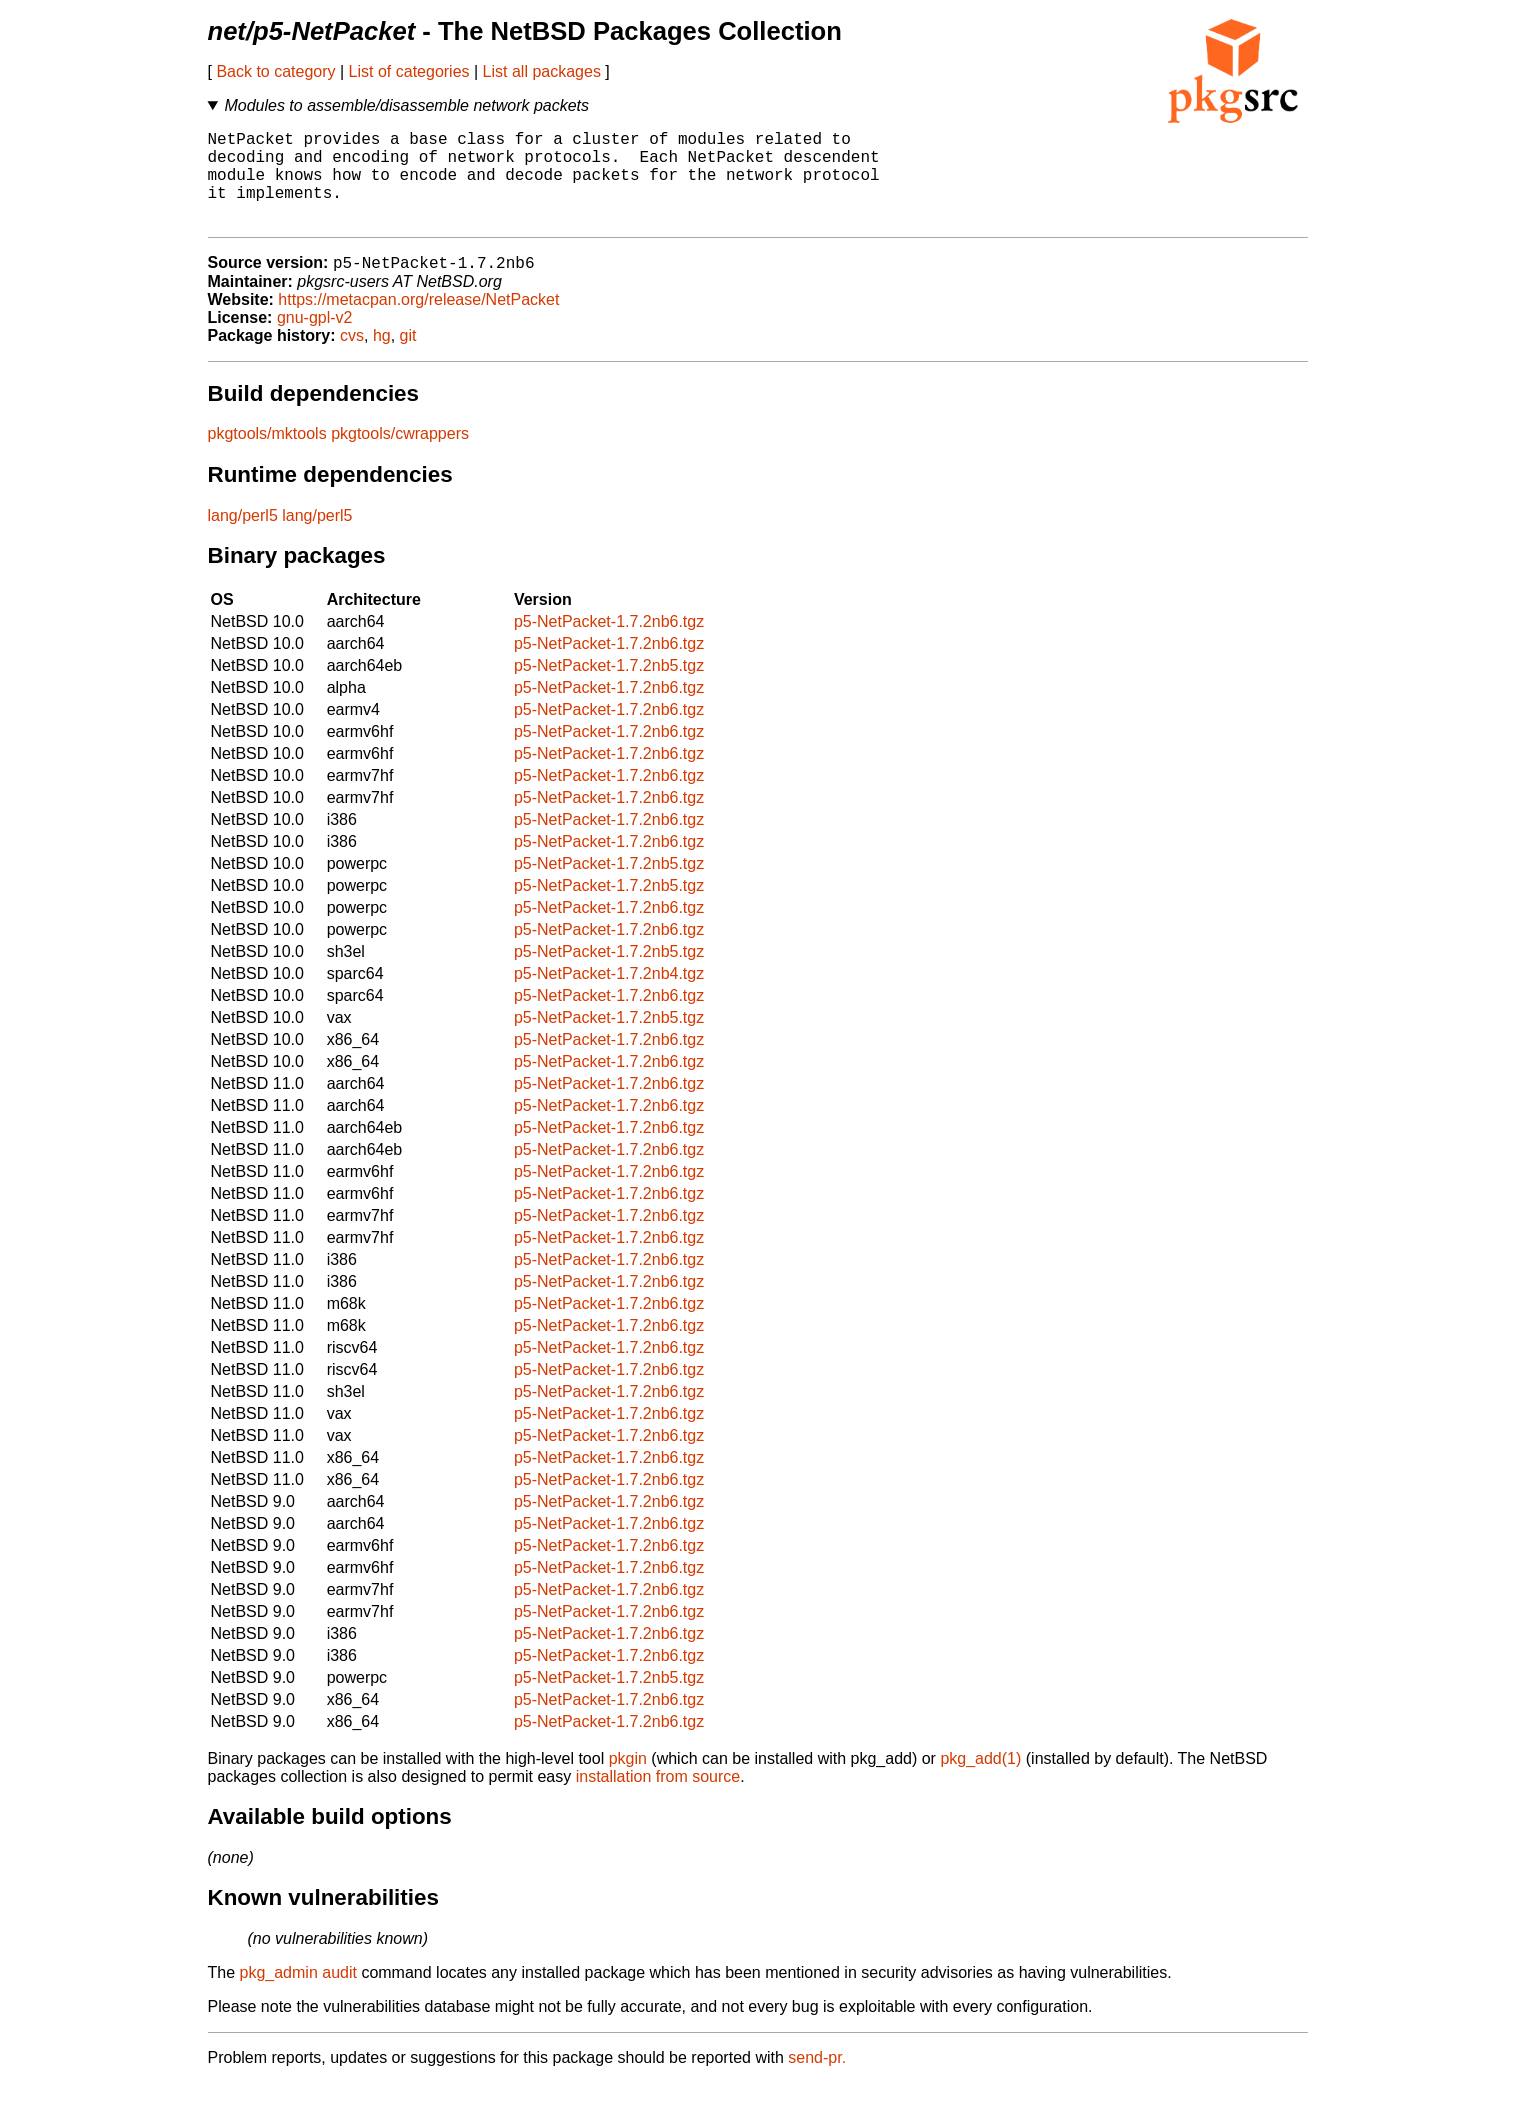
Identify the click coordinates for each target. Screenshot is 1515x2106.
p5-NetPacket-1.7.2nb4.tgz (609, 996)
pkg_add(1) (980, 1781)
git (408, 358)
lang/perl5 (243, 538)
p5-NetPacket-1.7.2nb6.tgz (609, 644)
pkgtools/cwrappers (400, 456)
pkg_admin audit (298, 1995)
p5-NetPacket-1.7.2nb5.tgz (609, 688)
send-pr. (817, 2080)
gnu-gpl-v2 (315, 340)
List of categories (409, 71)
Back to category (275, 71)
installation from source (658, 1799)
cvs (352, 358)
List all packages (542, 71)
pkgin (628, 1781)
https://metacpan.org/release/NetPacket (418, 322)
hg (382, 358)
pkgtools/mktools (267, 456)
